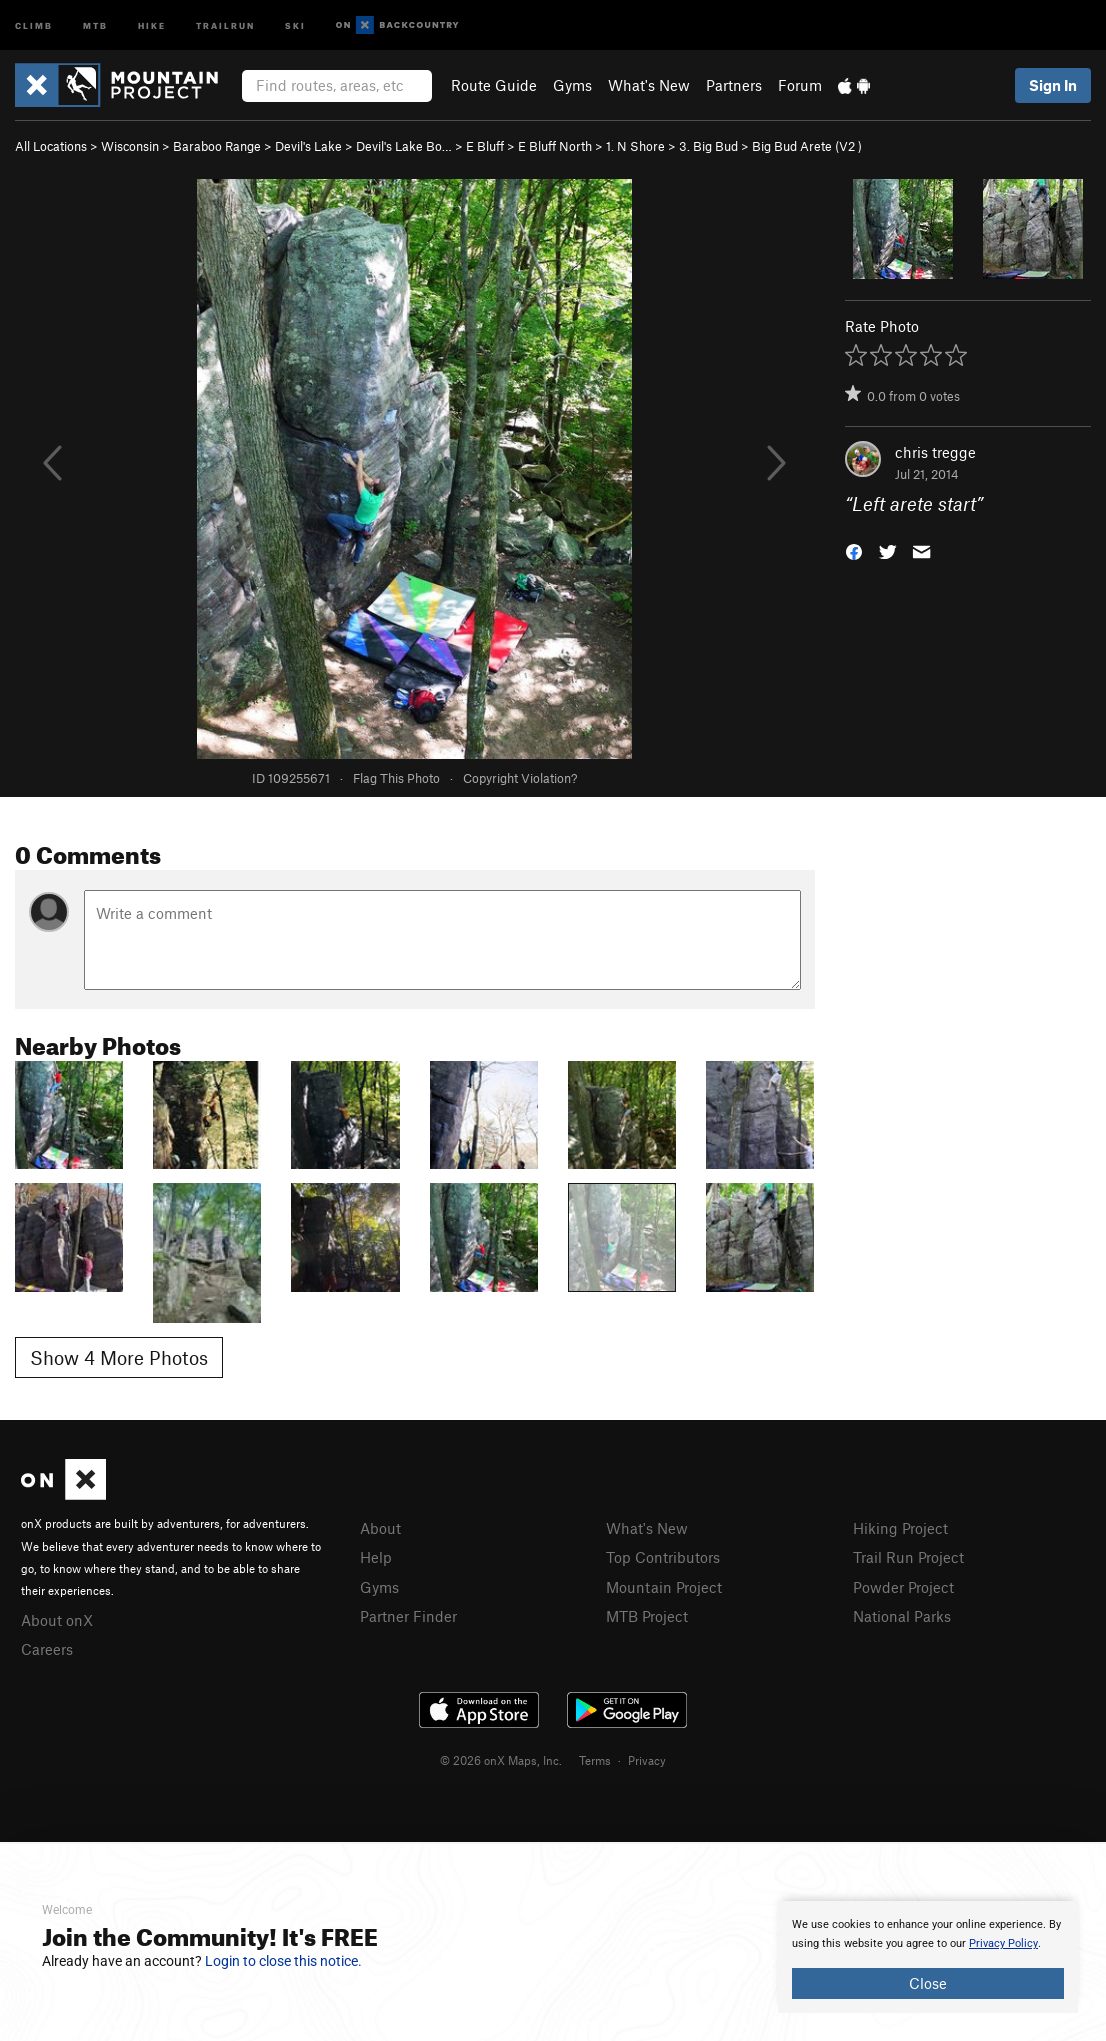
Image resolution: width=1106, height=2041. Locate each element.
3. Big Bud (708, 146)
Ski (295, 24)
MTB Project (647, 1616)
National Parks (902, 1616)
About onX (57, 1620)
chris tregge (935, 452)
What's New (649, 85)
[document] (928, 1957)
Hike (152, 24)
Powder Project (903, 1587)
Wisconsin (130, 146)
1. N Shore (635, 146)
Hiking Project (900, 1528)
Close (928, 1983)
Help (376, 1557)
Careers (47, 1649)
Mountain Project (664, 1587)
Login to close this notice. (283, 1961)
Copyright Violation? (520, 778)
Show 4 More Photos (119, 1357)
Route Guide (494, 85)
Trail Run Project (908, 1557)
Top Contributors (663, 1557)
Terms (595, 1760)
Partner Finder (408, 1616)
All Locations (51, 146)
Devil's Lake (308, 146)
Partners (734, 85)
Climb (34, 24)
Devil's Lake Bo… (404, 146)
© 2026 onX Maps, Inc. (501, 1760)
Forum (800, 85)
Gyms (572, 85)
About (380, 1528)
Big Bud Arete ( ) (807, 146)
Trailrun (225, 24)
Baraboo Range (217, 146)
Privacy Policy (1003, 1943)
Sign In (1053, 85)
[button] (854, 550)
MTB (95, 24)
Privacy (647, 1760)
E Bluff (485, 146)
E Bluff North (555, 146)
